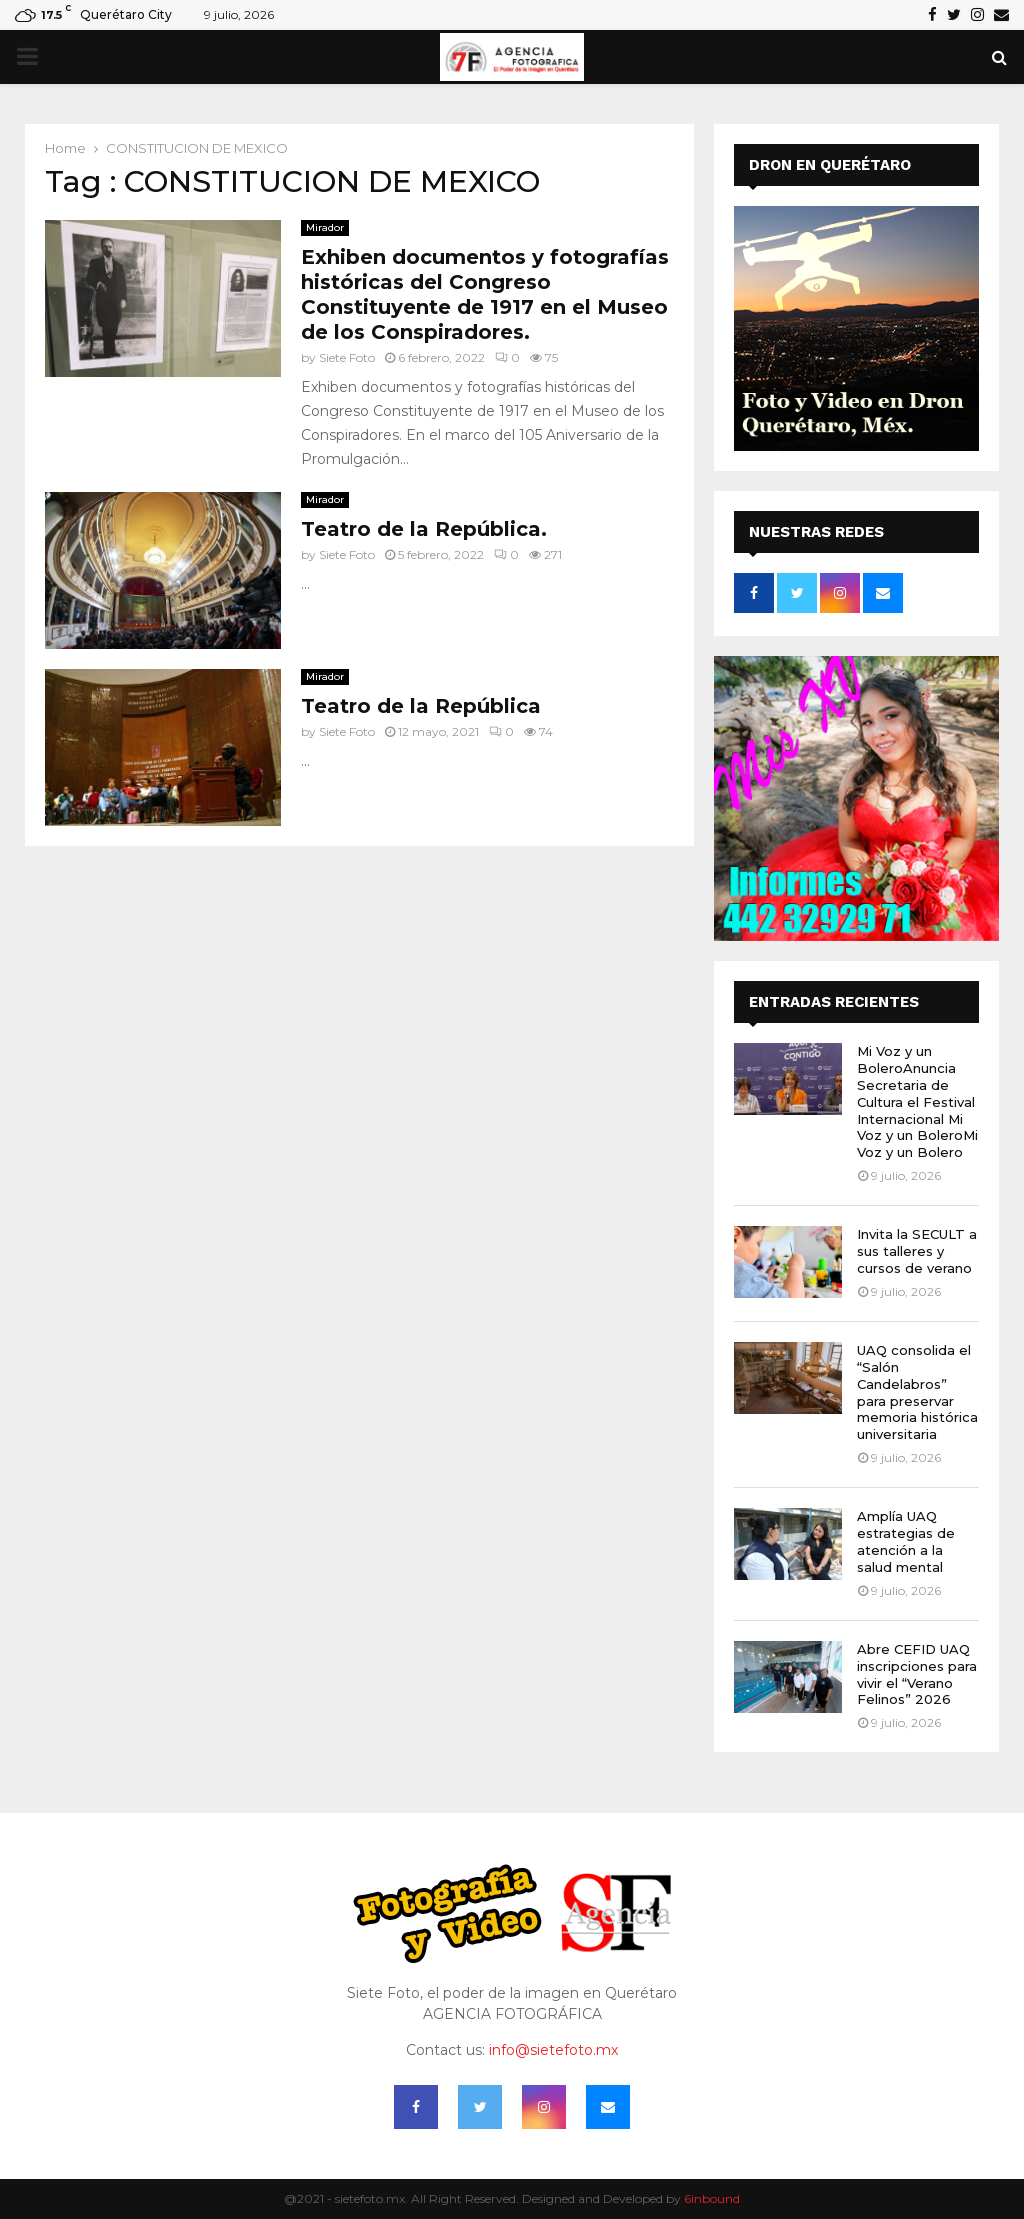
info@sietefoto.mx (553, 2050)
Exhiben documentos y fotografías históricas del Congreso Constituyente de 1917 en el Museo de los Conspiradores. (485, 294)
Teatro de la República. (424, 529)
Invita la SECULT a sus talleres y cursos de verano (917, 1251)
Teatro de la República (421, 706)
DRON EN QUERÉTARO (830, 165)
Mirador (325, 227)
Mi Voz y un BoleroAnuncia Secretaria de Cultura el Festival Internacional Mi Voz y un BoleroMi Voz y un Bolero (917, 1101)
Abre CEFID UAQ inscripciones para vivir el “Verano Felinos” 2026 (917, 1674)
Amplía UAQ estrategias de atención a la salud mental (906, 1541)
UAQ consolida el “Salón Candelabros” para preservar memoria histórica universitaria (917, 1392)
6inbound (712, 2198)
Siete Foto (347, 357)
